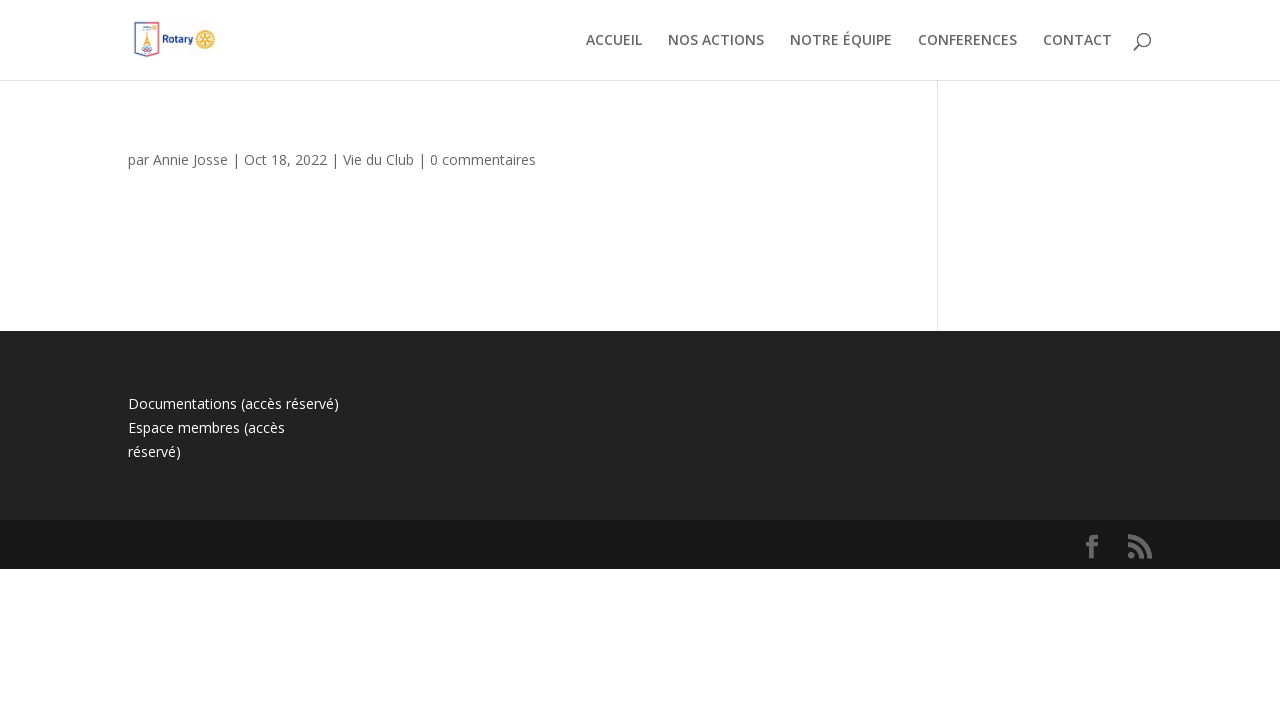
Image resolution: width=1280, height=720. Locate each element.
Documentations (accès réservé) (233, 403)
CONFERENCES (967, 41)
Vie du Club (378, 159)
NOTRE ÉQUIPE (841, 41)
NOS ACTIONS (716, 41)
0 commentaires (483, 159)
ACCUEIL (614, 41)
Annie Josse (190, 159)
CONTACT (1077, 41)
